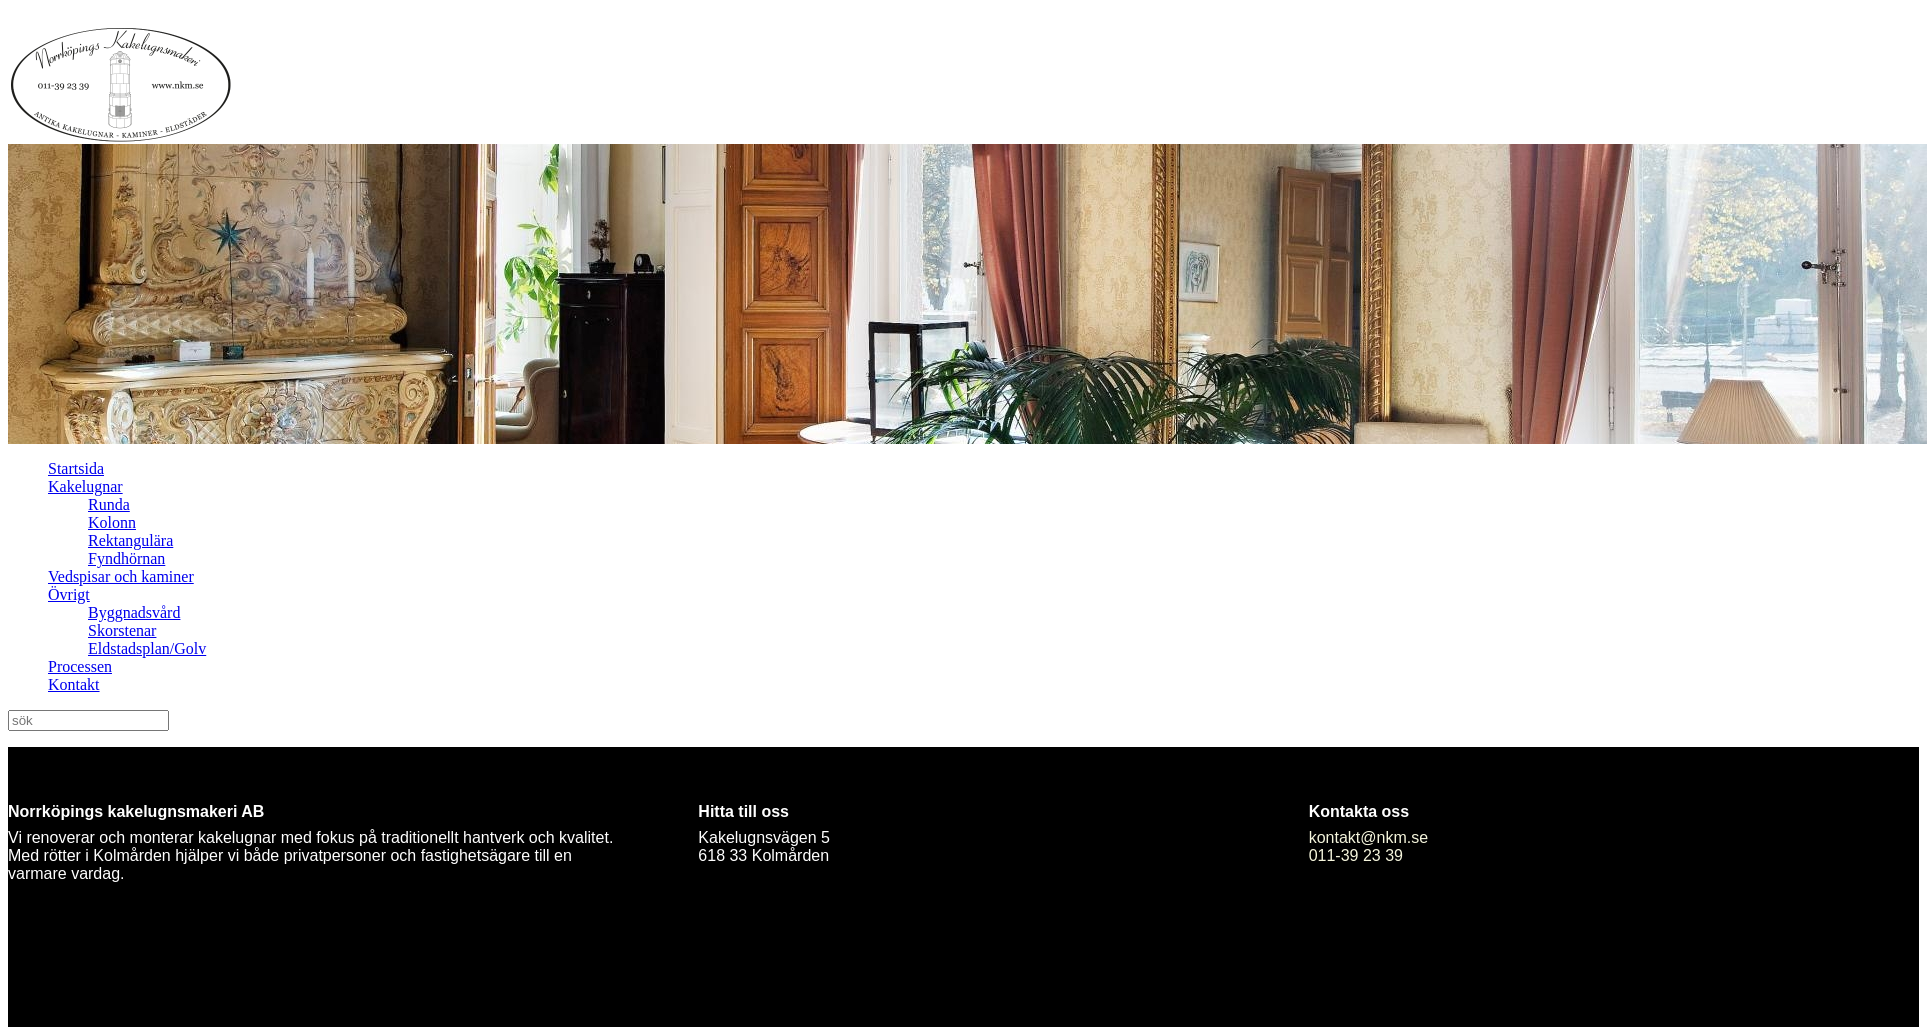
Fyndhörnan (126, 558)
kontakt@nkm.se (1368, 837)
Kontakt (74, 684)
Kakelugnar (85, 486)
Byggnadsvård (134, 612)
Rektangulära (130, 540)
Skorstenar (122, 630)
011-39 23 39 (1356, 855)
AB (252, 811)
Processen (80, 666)
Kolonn (112, 522)
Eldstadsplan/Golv (147, 648)
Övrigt (69, 594)
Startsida (76, 468)
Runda (109, 504)
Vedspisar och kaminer (121, 576)
